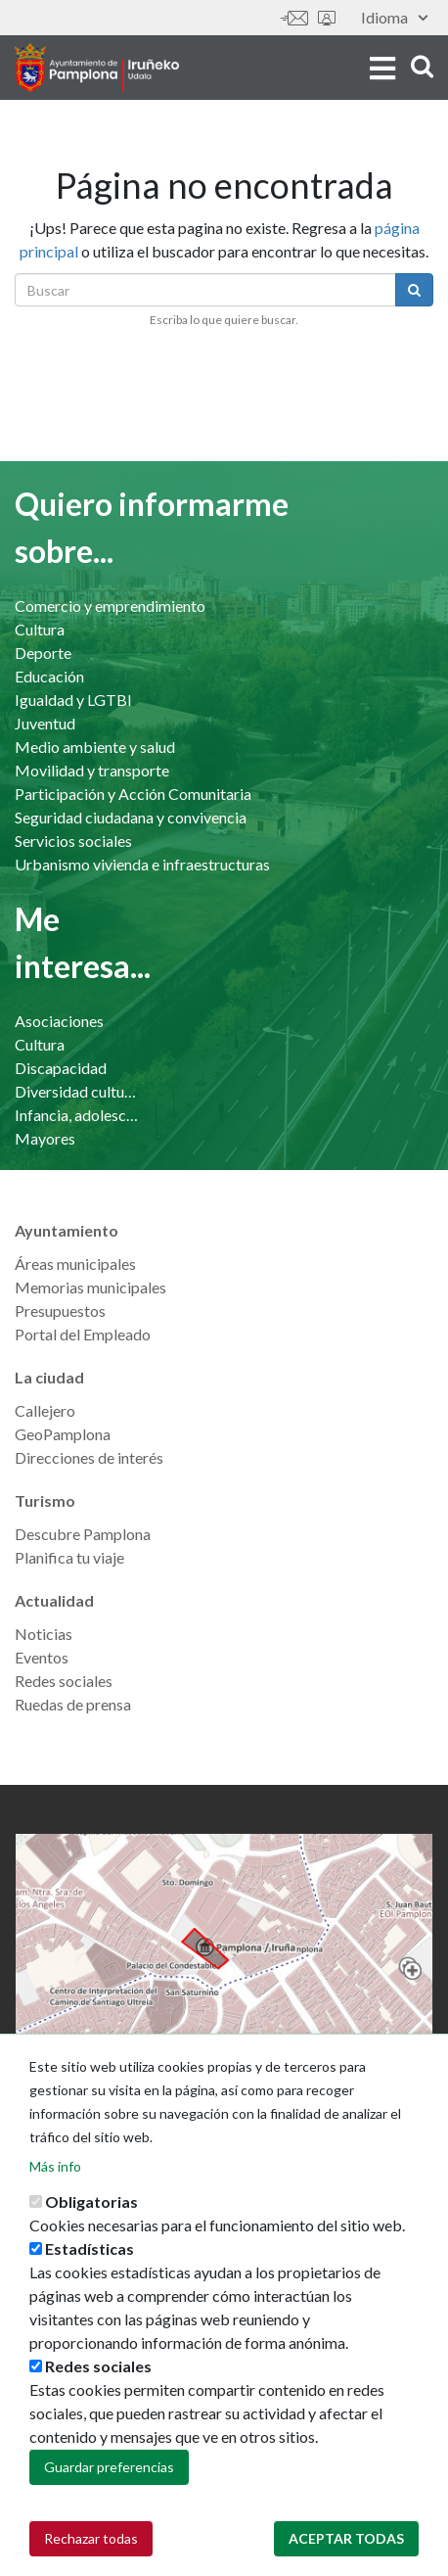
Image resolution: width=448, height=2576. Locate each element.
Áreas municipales (75, 1263)
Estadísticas (89, 2271)
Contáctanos (294, 18)
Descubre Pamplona (83, 1533)
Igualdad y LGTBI (73, 699)
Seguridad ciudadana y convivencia (130, 817)
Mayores (45, 1138)
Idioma (394, 17)
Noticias (43, 1633)
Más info (55, 2188)
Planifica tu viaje (69, 1557)
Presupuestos (60, 1310)
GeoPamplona (63, 1434)
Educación (49, 676)
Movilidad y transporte (92, 770)
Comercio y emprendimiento (110, 605)
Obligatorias (91, 2224)
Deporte (43, 652)
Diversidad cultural (77, 1091)
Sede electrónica (327, 18)
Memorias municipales (90, 1287)
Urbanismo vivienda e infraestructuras (142, 864)
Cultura (40, 629)
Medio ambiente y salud (95, 746)
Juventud (45, 723)
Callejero (45, 1410)
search (422, 66)
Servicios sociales (73, 840)
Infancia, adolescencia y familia (77, 1114)
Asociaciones (59, 1020)
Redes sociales (63, 1680)
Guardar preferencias (109, 2489)
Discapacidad (61, 1067)
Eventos (41, 1657)
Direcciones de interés (89, 1457)
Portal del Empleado (83, 1334)
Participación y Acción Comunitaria (133, 793)
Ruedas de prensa (73, 1704)
